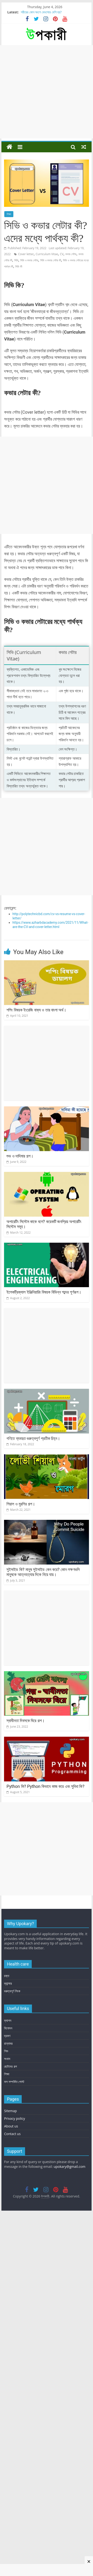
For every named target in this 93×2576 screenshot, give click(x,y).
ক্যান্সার (8, 1983)
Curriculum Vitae (47, 254)
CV (61, 254)
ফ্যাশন (7, 2020)
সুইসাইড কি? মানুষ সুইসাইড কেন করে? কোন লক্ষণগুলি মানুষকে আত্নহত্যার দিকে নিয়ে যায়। (43, 1572)
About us (11, 2126)
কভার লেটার (70, 254)
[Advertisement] (46, 91)
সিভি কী (18, 266)
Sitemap (10, 2111)
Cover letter (26, 254)
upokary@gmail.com (69, 2166)
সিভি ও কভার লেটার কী (50, 260)
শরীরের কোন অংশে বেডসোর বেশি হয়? (41, 12)
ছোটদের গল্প (10, 2066)
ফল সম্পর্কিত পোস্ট (14, 2081)
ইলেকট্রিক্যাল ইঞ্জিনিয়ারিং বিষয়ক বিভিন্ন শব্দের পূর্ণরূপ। (43, 1292)
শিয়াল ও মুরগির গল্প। (20, 1503)
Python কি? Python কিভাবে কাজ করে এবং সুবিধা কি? (45, 1786)
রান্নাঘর (8, 2043)
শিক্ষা (9, 214)
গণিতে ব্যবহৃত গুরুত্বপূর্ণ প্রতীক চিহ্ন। (33, 1438)
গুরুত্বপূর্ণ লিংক (12, 1991)
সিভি (16, 260)
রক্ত (6, 1975)
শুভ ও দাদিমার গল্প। (19, 1156)
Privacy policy (14, 2118)
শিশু (6, 2051)
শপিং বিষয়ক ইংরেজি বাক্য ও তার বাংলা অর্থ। (36, 1009)
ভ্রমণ (7, 2035)
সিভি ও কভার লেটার (29, 260)
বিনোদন (8, 2028)
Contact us (12, 2133)
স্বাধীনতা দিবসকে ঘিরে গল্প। (25, 1720)
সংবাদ (7, 2058)
